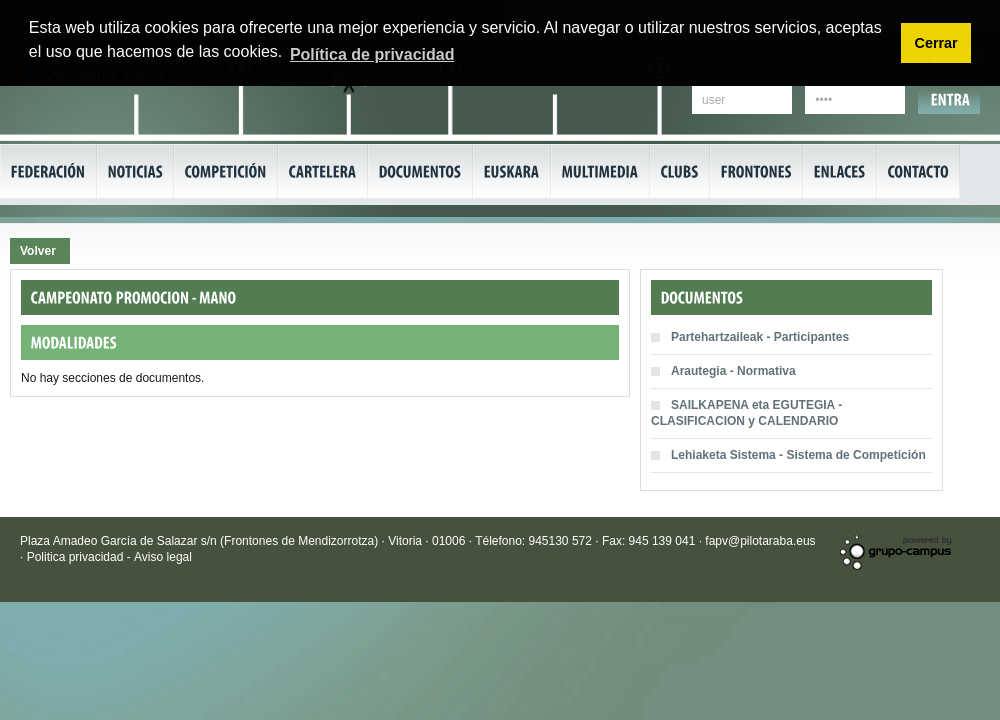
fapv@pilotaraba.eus (760, 541)
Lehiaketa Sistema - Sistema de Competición (798, 455)
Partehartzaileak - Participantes (760, 337)
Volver (38, 251)
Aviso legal (163, 557)
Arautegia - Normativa (733, 371)
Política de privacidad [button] (372, 54)
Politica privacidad (77, 557)
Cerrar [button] (935, 43)
